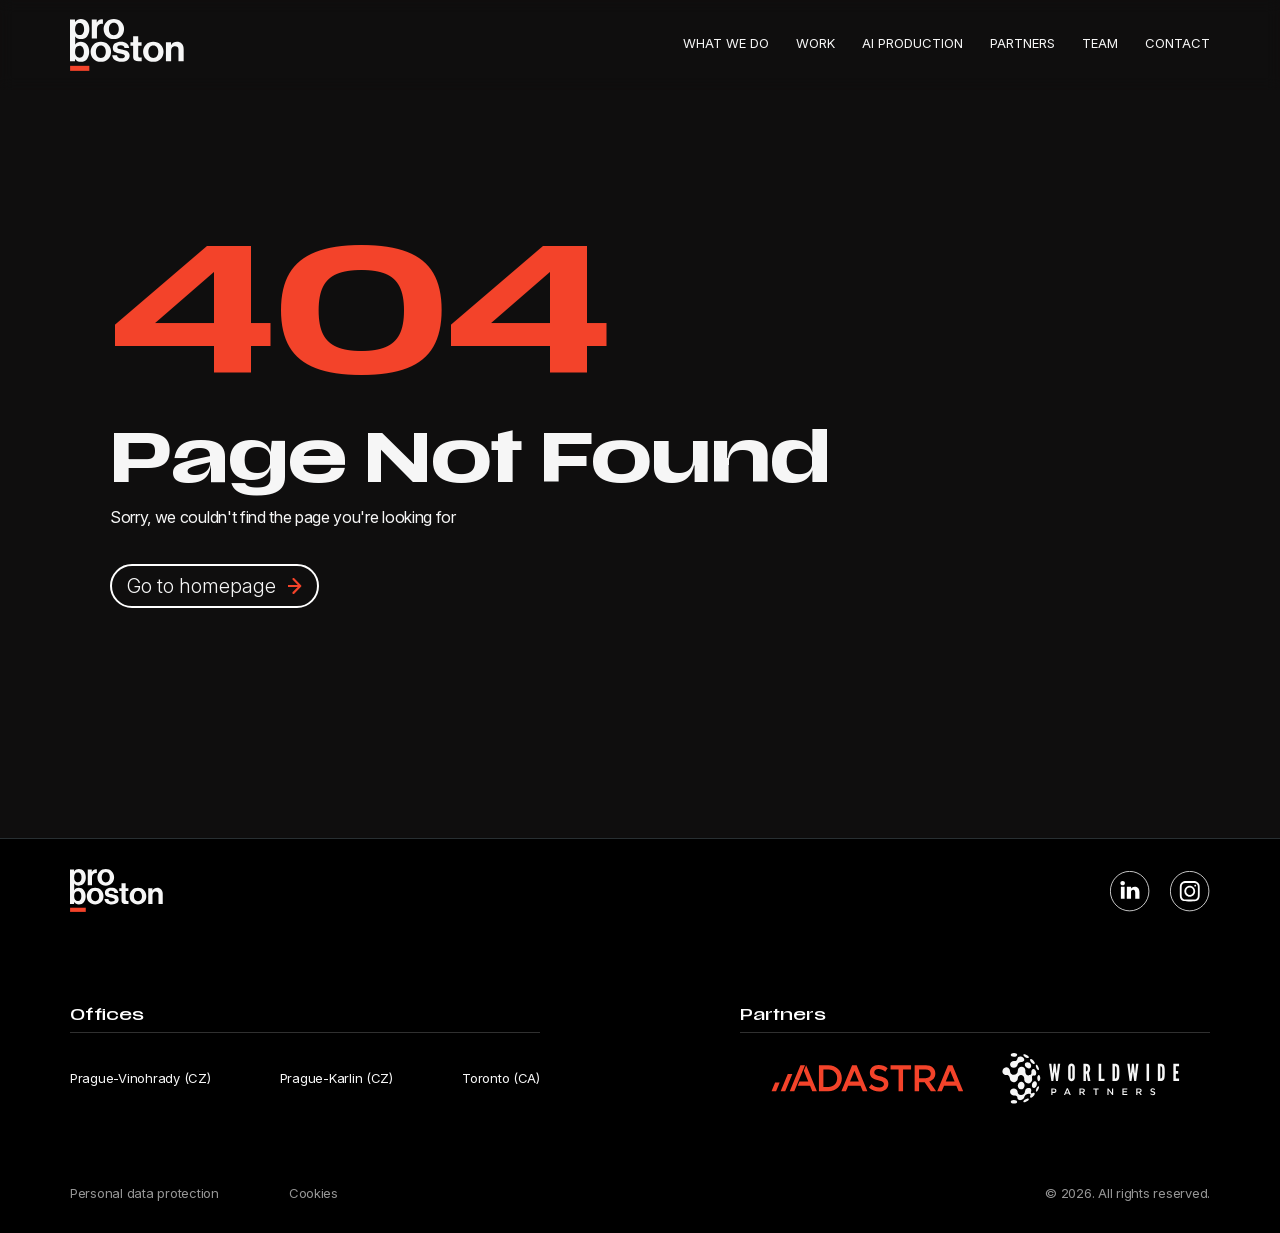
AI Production (912, 43)
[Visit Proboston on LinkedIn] (1130, 891)
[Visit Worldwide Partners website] (1091, 1078)
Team (1100, 43)
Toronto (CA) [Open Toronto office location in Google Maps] (501, 1078)
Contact (1177, 43)
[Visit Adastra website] (867, 1079)
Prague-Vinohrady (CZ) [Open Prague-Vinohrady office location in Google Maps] (140, 1078)
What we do (726, 43)
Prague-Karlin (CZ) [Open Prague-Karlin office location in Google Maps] (336, 1078)
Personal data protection (144, 1193)
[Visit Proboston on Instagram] (1190, 891)
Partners (1022, 43)
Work (815, 43)
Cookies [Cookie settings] (313, 1193)
